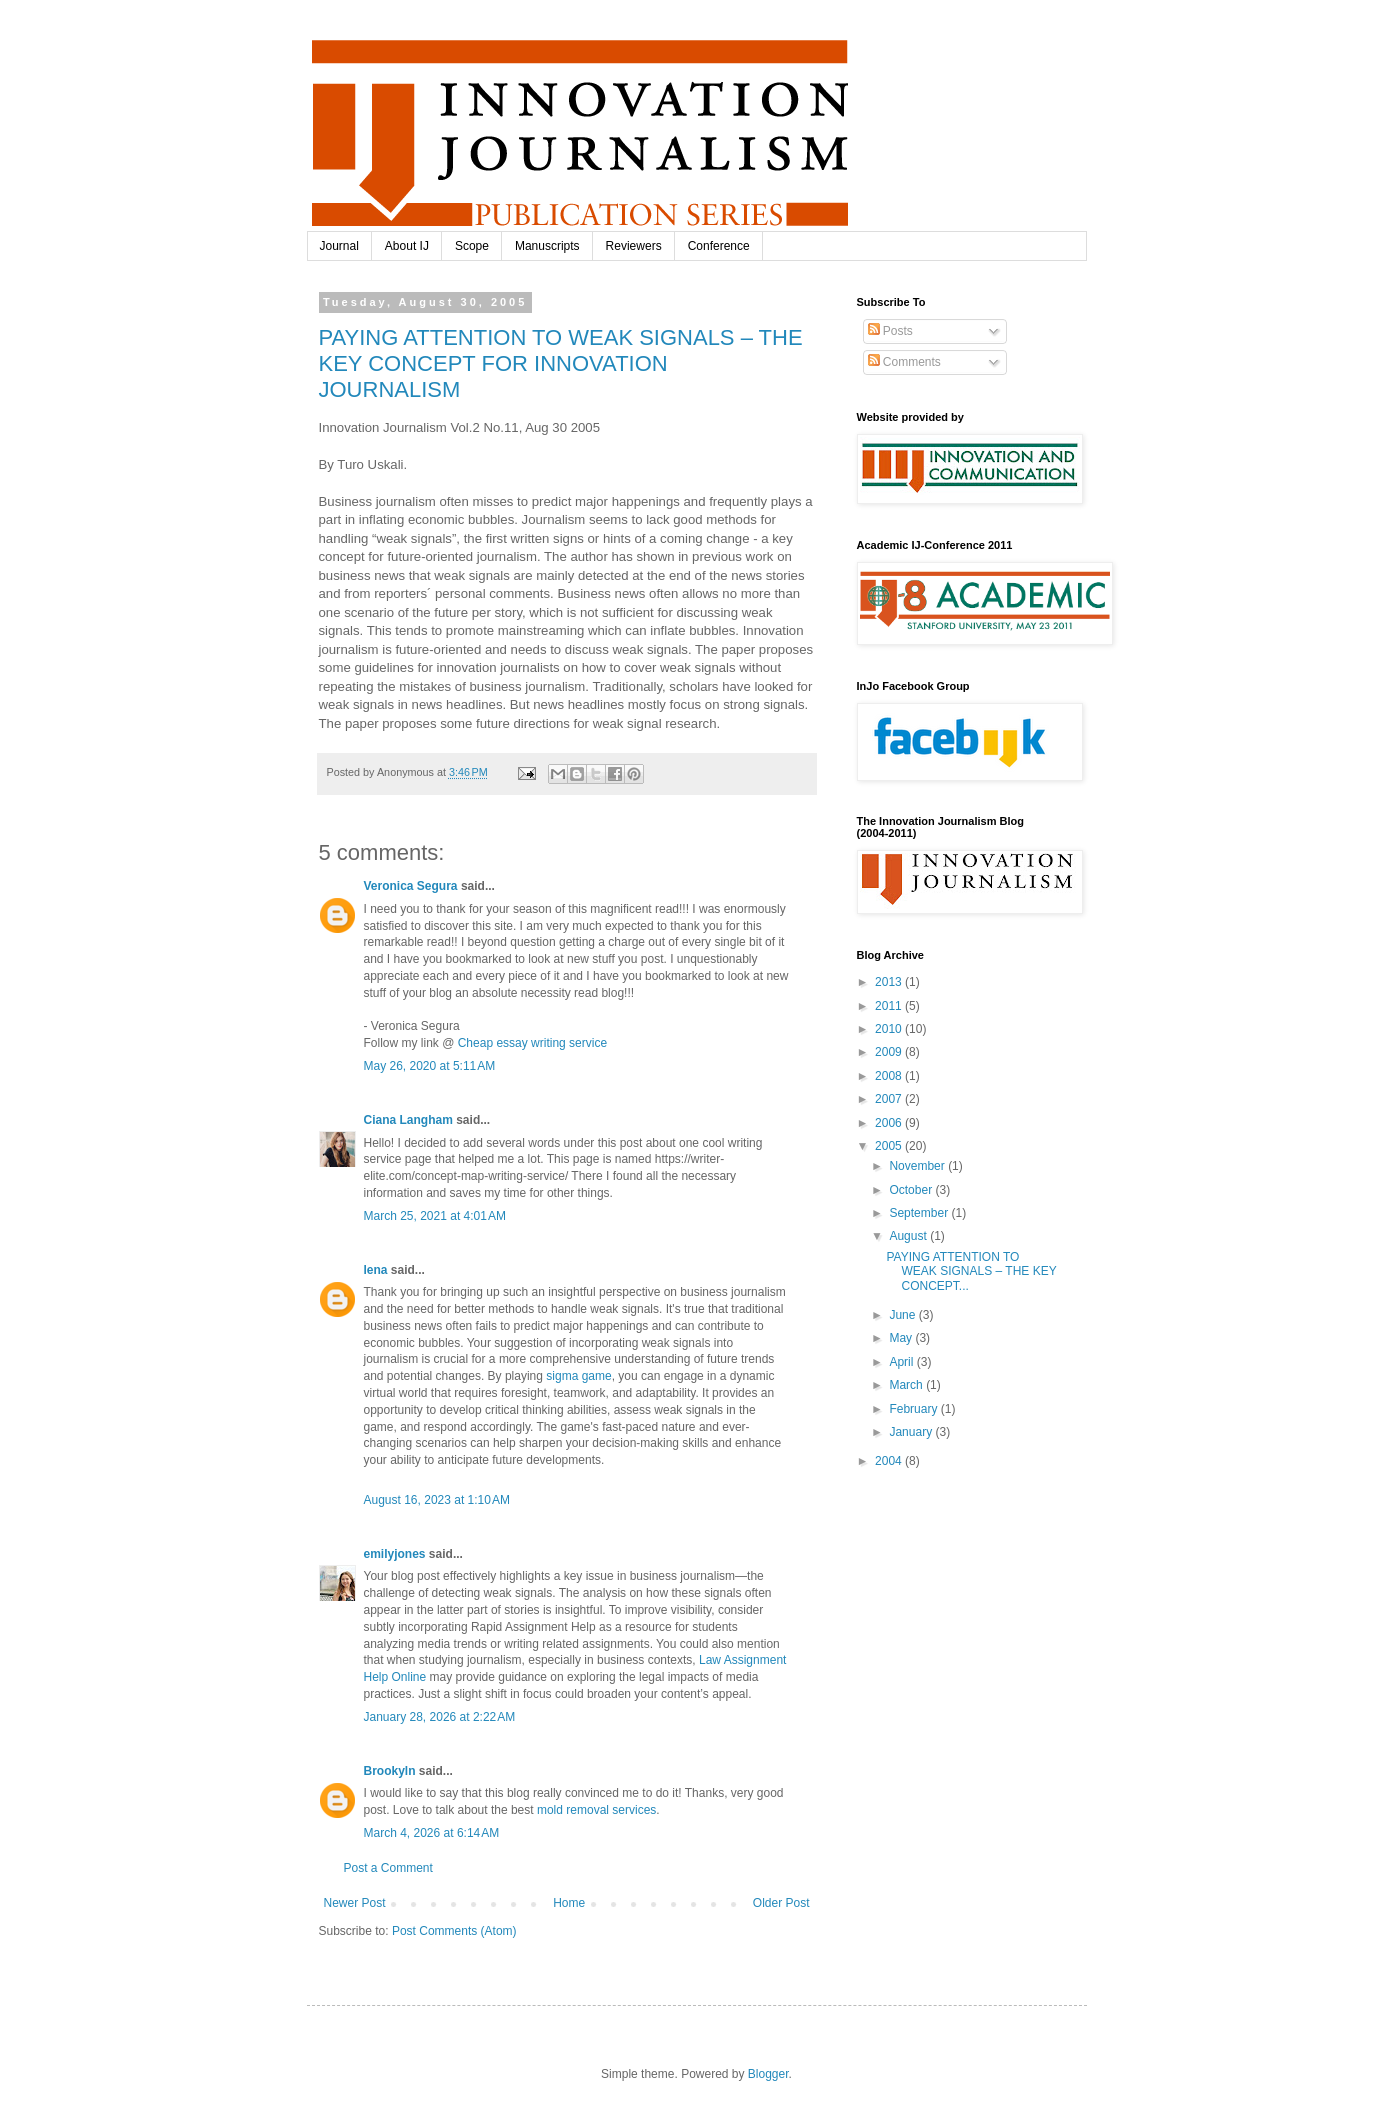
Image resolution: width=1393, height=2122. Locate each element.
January (912, 1432)
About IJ (407, 246)
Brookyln (390, 1771)
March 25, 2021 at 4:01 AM (435, 1216)
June (903, 1315)
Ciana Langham (408, 1120)
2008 (890, 1076)
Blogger (768, 2074)
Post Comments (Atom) (454, 1931)
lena (376, 1270)
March (907, 1385)
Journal (339, 246)
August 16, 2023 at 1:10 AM (437, 1500)
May (902, 1338)
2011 (890, 1006)
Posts (890, 331)
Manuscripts (547, 246)
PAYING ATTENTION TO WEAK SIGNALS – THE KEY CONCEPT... (971, 1271)
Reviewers (634, 246)
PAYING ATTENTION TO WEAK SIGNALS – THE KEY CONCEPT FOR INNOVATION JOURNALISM (561, 363)
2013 (890, 982)
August (909, 1236)
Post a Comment (388, 1868)
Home (569, 1903)
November (918, 1166)
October (912, 1190)
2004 (890, 1461)
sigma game (578, 1376)
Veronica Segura (411, 886)
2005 (890, 1146)
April (902, 1362)
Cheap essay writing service (532, 1043)
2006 (890, 1123)
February (914, 1409)
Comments (904, 362)
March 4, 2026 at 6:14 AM (432, 1833)
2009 (890, 1052)
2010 (890, 1029)
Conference (719, 246)
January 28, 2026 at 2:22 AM (440, 1717)
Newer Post (355, 1903)
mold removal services (596, 1810)
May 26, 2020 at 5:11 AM (430, 1066)
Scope (472, 246)
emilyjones (395, 1554)
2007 (890, 1099)
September (920, 1213)
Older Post (781, 1903)
